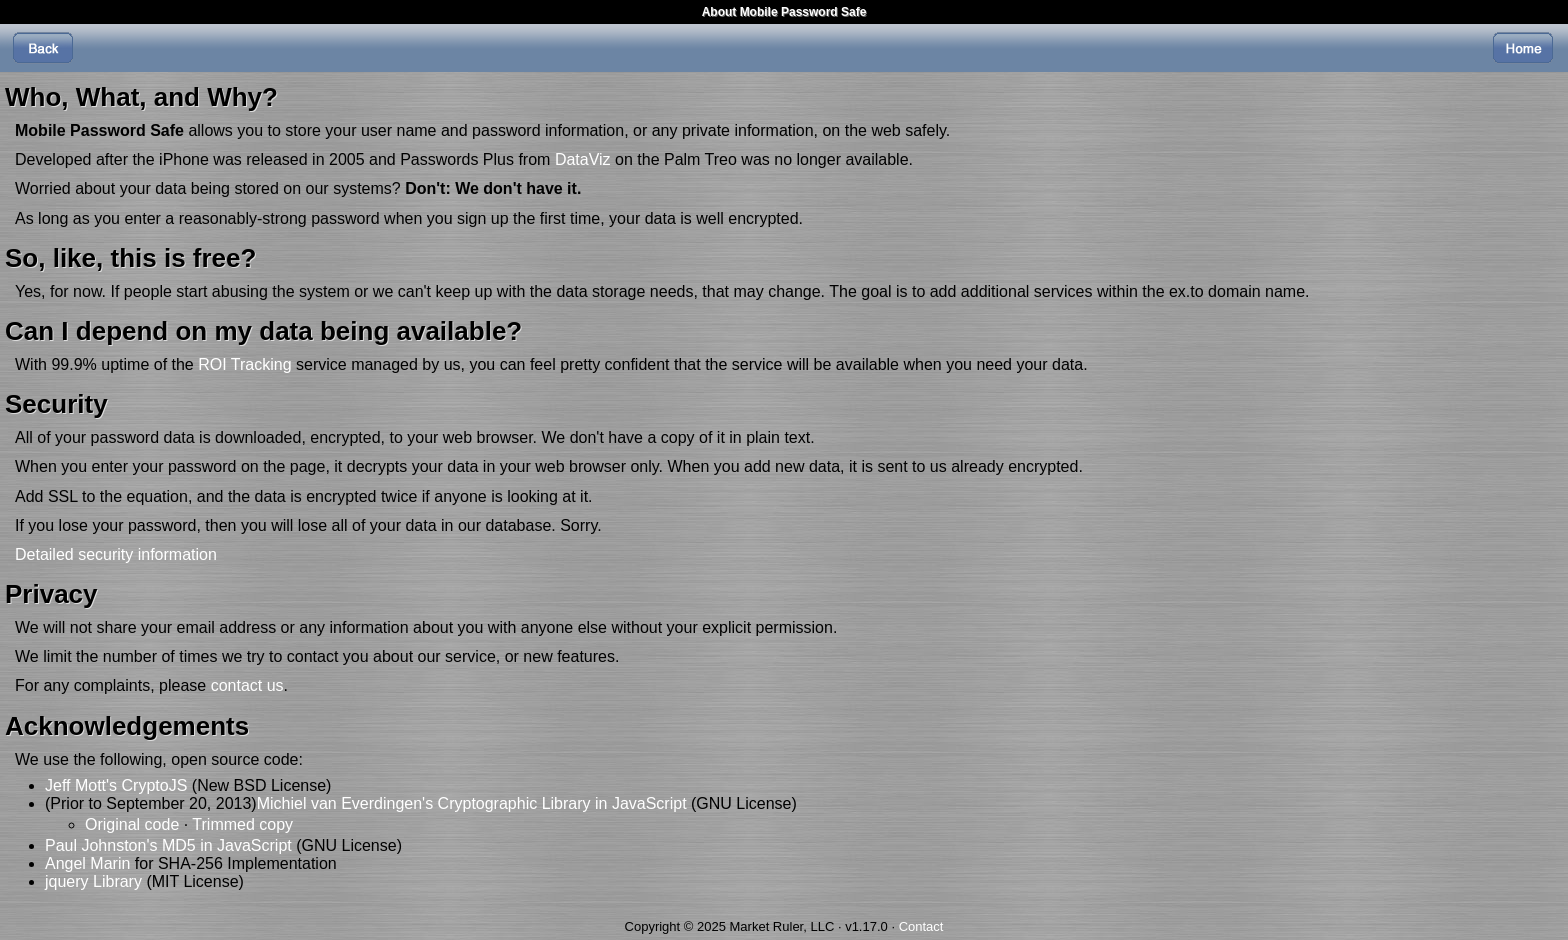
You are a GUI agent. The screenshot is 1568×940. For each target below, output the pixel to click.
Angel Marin (87, 863)
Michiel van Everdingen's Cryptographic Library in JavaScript (472, 803)
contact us (247, 685)
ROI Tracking (244, 364)
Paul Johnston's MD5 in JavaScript (168, 845)
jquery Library (93, 881)
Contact (921, 926)
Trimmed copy (242, 824)
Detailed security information (116, 554)
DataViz (583, 159)
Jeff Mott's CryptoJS (116, 785)
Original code (132, 824)
